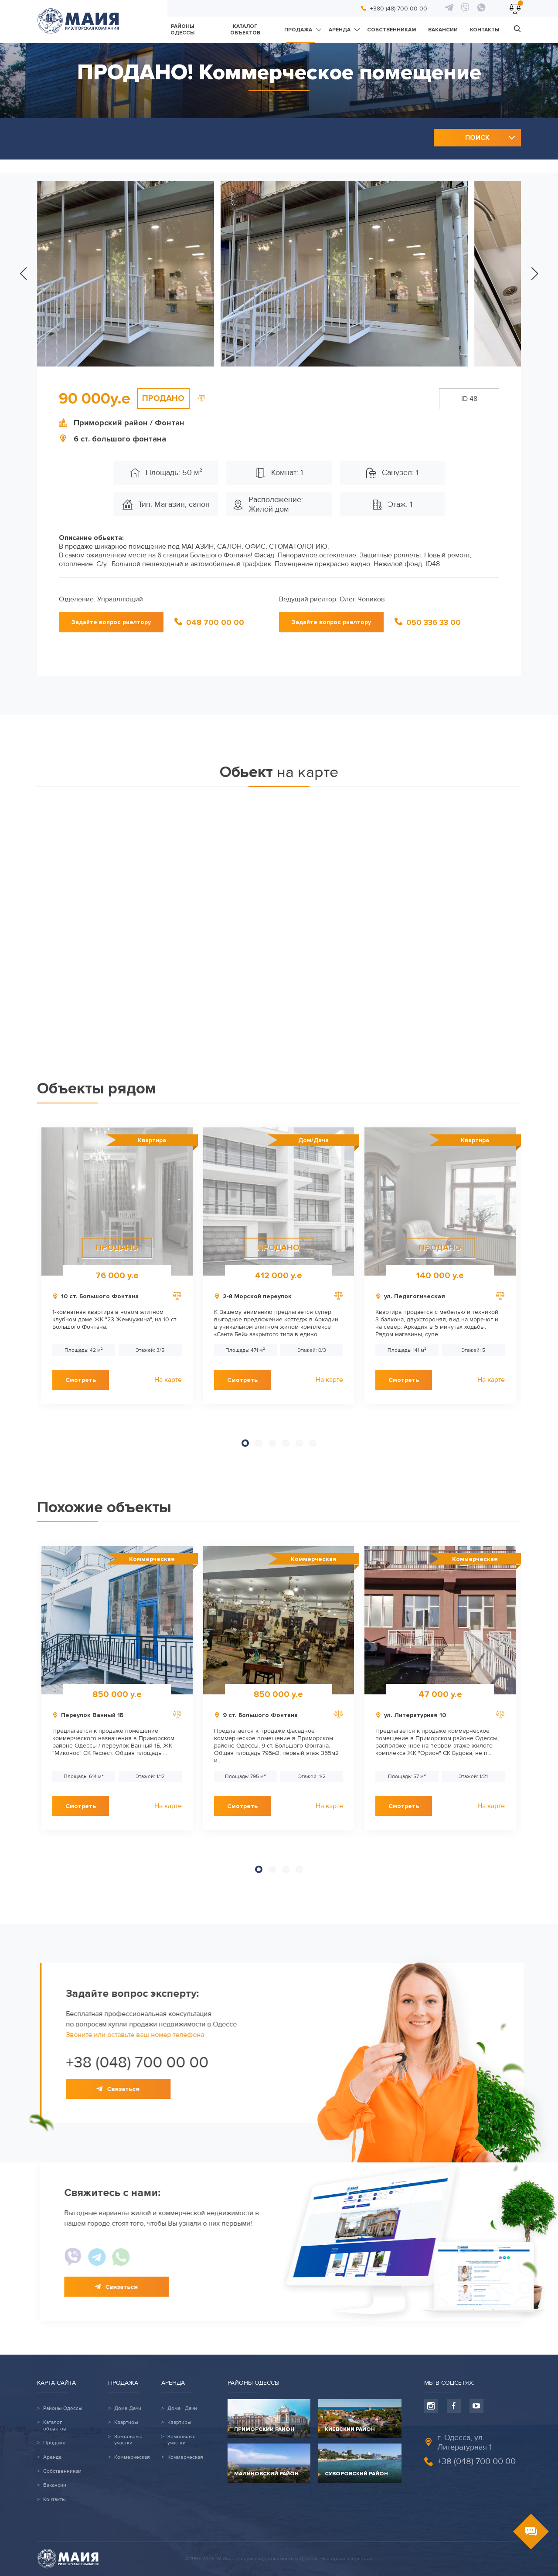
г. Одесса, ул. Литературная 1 (464, 2442)
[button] (23, 273)
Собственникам (391, 30)
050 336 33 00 (433, 622)
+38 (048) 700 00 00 (476, 2461)
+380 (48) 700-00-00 (398, 8)
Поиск (477, 137)
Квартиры (126, 2423)
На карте (168, 1379)
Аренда (339, 30)
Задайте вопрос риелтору (111, 622)
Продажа (298, 30)
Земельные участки (128, 2440)
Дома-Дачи (127, 2409)
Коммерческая (132, 2457)
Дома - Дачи (182, 2409)
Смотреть (80, 1380)
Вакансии (443, 30)
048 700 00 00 (215, 622)
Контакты (484, 30)
